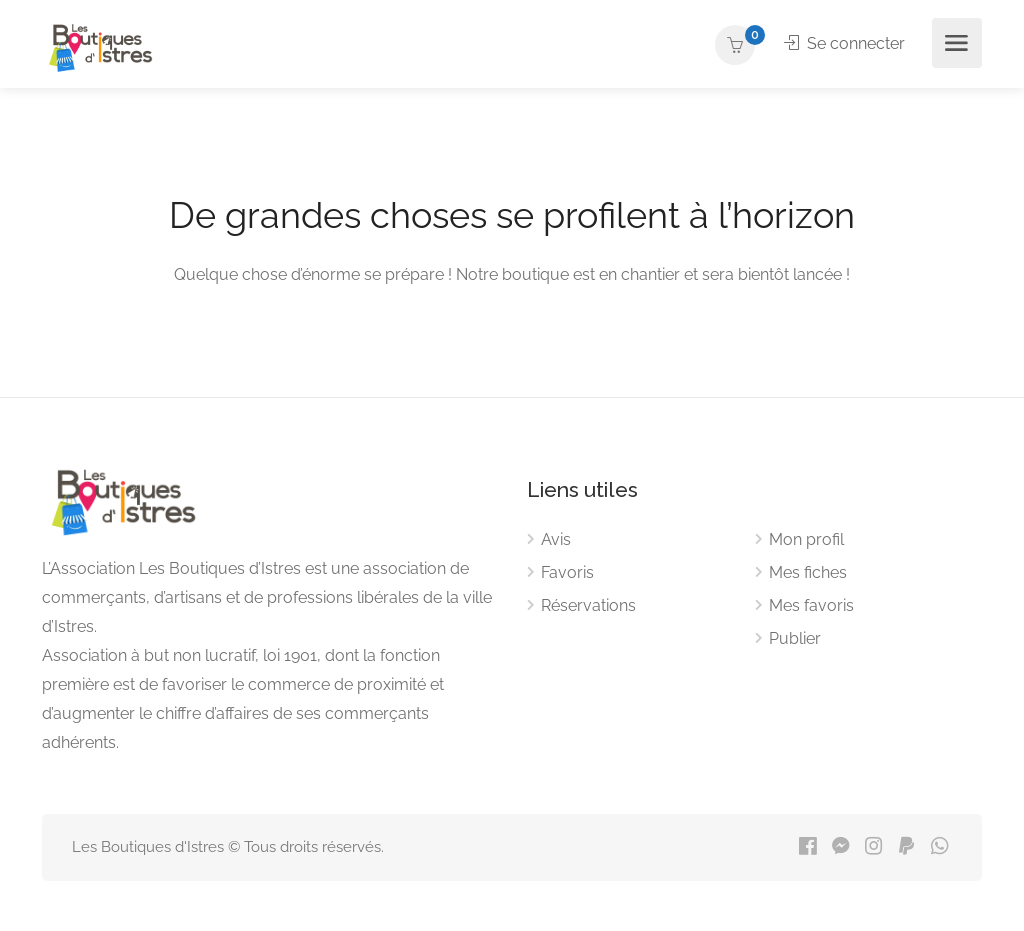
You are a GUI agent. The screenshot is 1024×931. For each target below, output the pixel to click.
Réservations (588, 605)
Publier (795, 638)
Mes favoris (811, 605)
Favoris (567, 572)
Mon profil (806, 539)
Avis (556, 539)
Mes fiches (808, 572)
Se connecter (844, 43)
